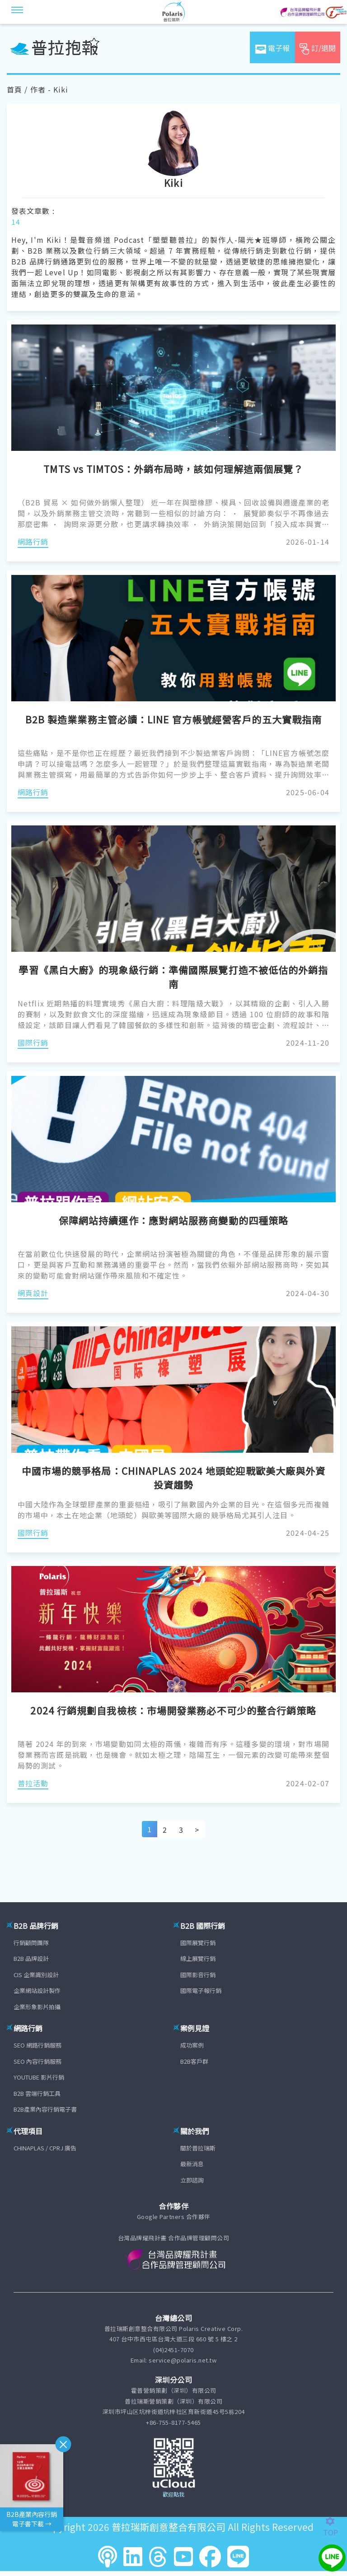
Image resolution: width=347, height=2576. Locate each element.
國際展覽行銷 (198, 1942)
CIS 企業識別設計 (36, 1974)
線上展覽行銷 (198, 1958)
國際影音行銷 (198, 1974)
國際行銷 (33, 1042)
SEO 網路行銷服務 (37, 2045)
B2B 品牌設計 (31, 1958)
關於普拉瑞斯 (198, 2148)
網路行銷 (33, 541)
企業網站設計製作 (37, 1990)
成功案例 (192, 2045)
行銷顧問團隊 (31, 1942)
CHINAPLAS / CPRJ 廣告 (45, 2148)
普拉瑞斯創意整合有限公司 (168, 2527)
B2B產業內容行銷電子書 (45, 2109)
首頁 (14, 89)
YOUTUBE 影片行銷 (39, 2077)
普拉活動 (33, 1783)
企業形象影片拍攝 (37, 2006)
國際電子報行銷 (200, 1990)
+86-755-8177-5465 (173, 2422)
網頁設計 (33, 1293)
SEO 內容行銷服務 (37, 2061)
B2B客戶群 (194, 2061)
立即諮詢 (192, 2180)
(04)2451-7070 (173, 2349)
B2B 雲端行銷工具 (37, 2093)
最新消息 (192, 2163)
